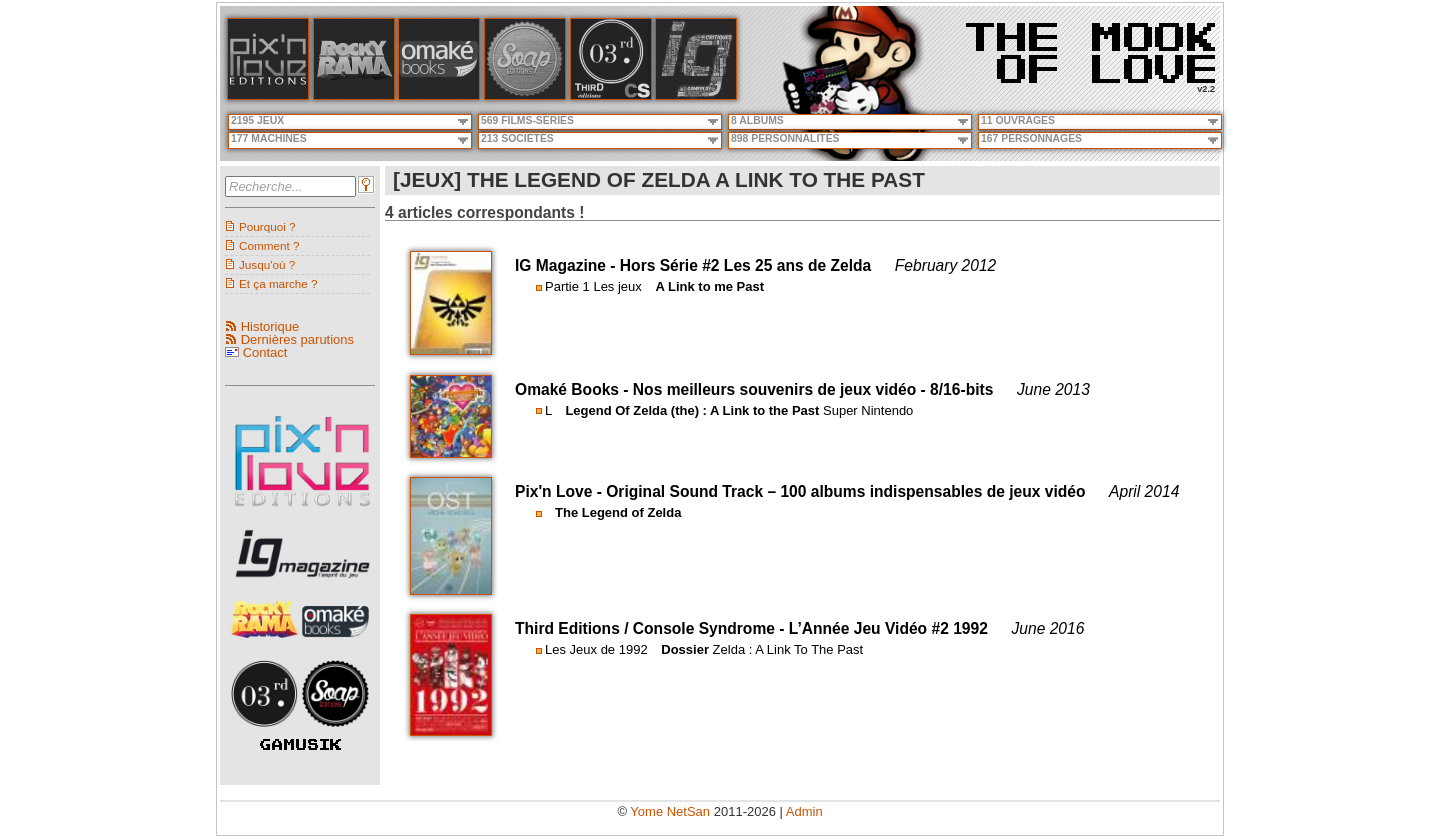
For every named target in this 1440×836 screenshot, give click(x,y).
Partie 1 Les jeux (593, 286)
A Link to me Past (709, 286)
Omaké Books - (574, 389)
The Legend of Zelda (618, 512)
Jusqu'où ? (267, 264)
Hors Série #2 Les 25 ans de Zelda (745, 265)
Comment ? (269, 245)
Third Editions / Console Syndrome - (652, 628)
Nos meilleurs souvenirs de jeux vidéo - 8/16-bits (813, 389)
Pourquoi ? (267, 226)
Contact (265, 352)
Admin (804, 811)
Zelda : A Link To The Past (788, 649)
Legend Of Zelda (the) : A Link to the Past (692, 410)
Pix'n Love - (560, 491)
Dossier (685, 649)
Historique (270, 326)
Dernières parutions (297, 339)
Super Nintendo (868, 410)
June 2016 (1047, 628)
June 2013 (1053, 389)
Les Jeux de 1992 (596, 649)
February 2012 (945, 265)
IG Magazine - (567, 265)
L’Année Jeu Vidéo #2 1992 (888, 628)
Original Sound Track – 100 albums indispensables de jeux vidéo (845, 491)
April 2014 (1144, 491)
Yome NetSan (670, 811)
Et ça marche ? (278, 283)
